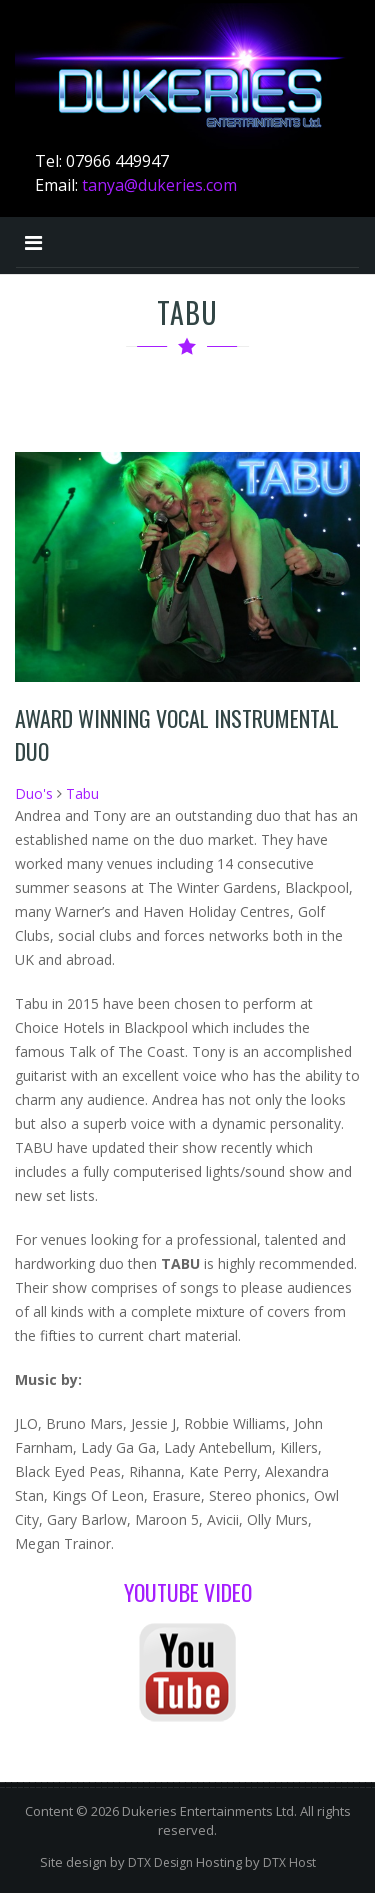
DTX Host (289, 1862)
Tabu (82, 793)
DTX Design (160, 1862)
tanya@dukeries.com (159, 185)
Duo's (34, 793)
